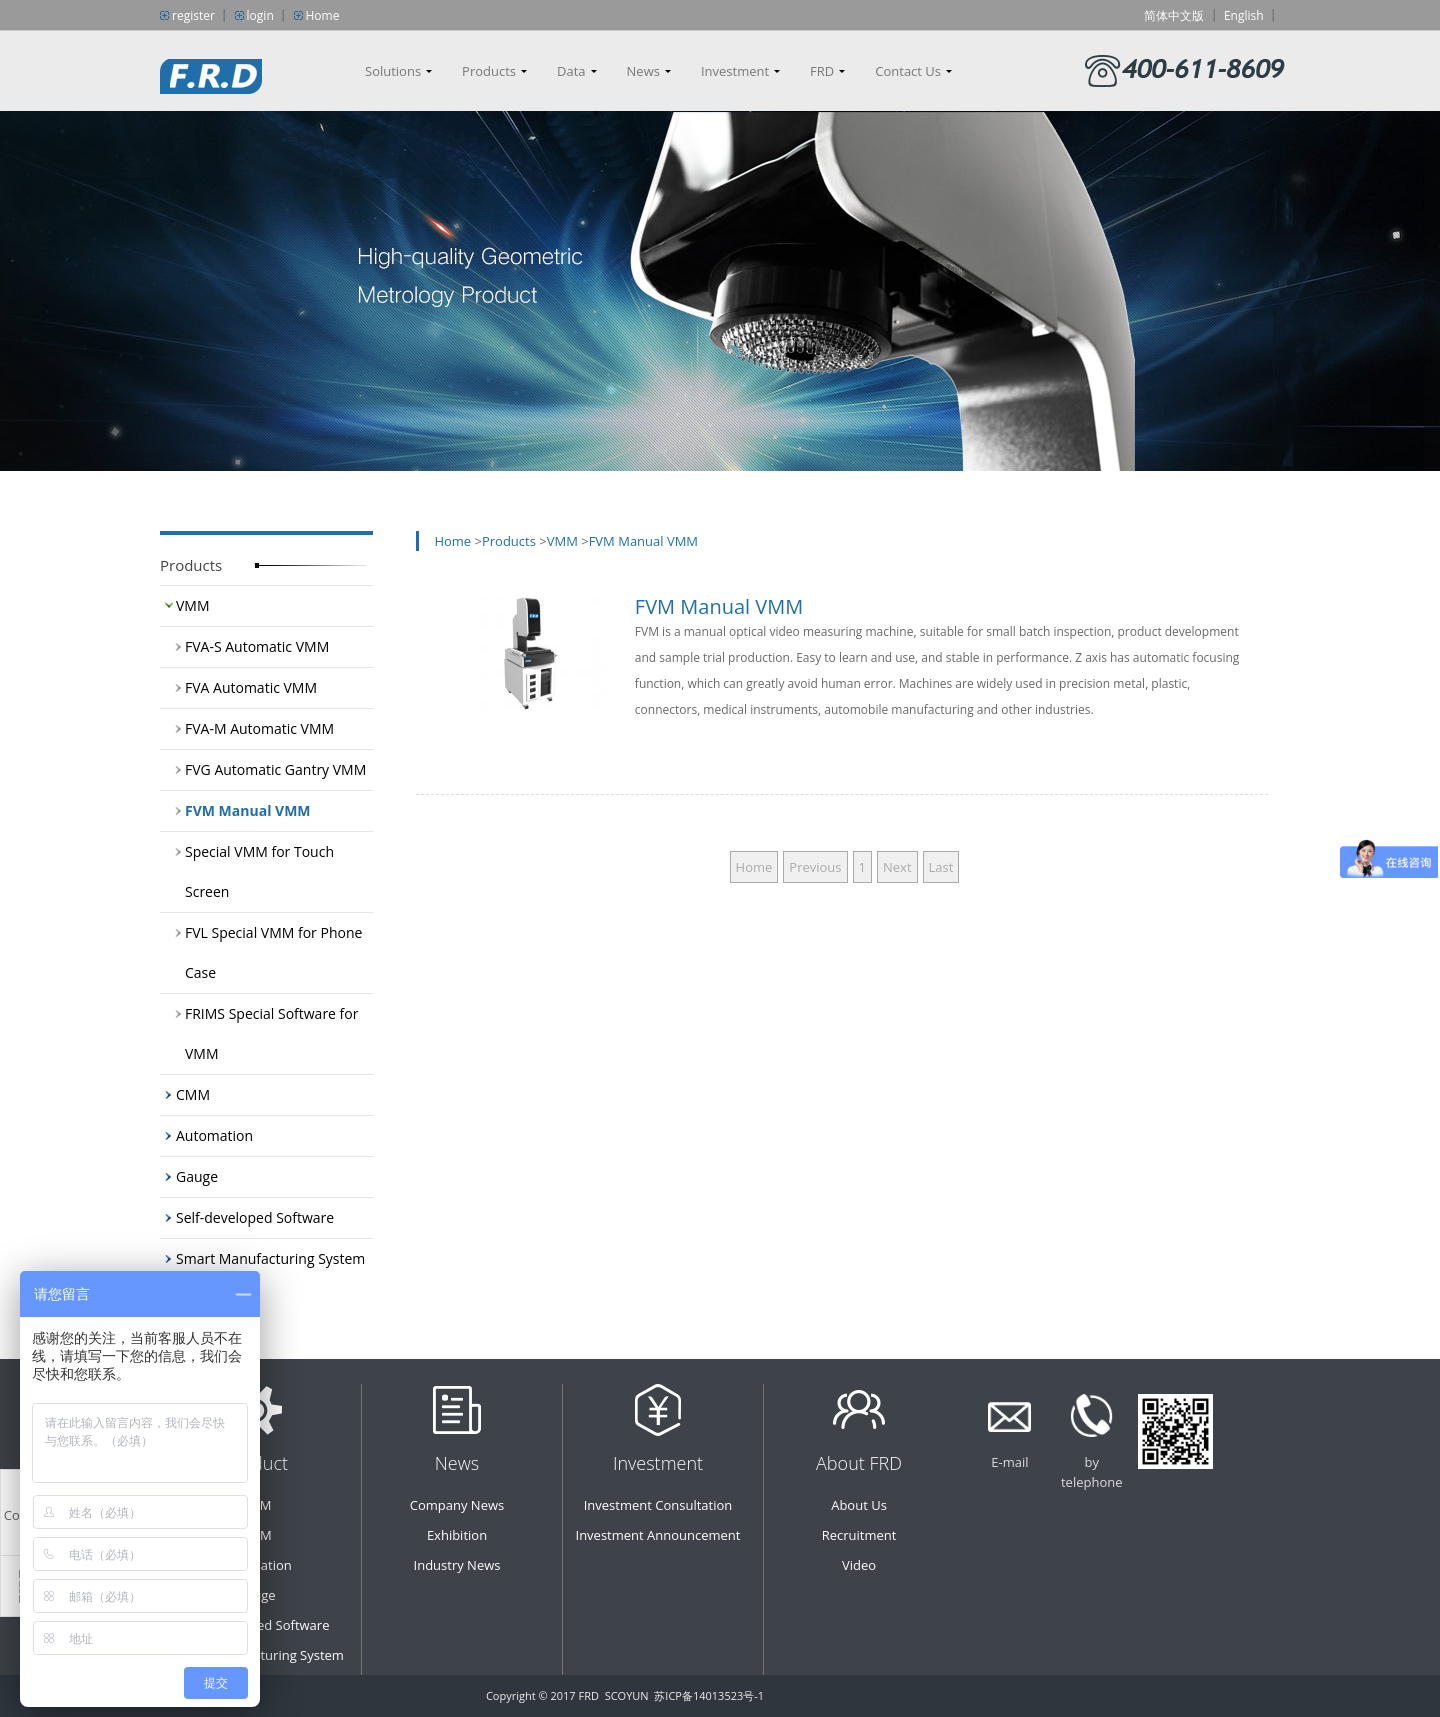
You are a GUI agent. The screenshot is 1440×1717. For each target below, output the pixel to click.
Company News (457, 1505)
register (193, 15)
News (643, 71)
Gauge (197, 1176)
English (1244, 15)
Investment (735, 71)
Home (323, 15)
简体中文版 (1174, 15)
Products (489, 71)
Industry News (457, 1565)
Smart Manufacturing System (270, 1258)
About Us (859, 1505)
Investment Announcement (658, 1535)
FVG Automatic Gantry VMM (275, 769)
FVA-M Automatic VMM (259, 728)
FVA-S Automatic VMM (257, 646)
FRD (822, 71)
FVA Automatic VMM (251, 687)
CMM (193, 1094)
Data (571, 71)
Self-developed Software (255, 1217)
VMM (193, 605)
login (260, 15)
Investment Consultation (658, 1505)
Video (859, 1565)
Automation (214, 1135)
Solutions (393, 71)
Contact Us (908, 71)
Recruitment (859, 1535)
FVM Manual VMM (248, 810)
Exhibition (457, 1535)
